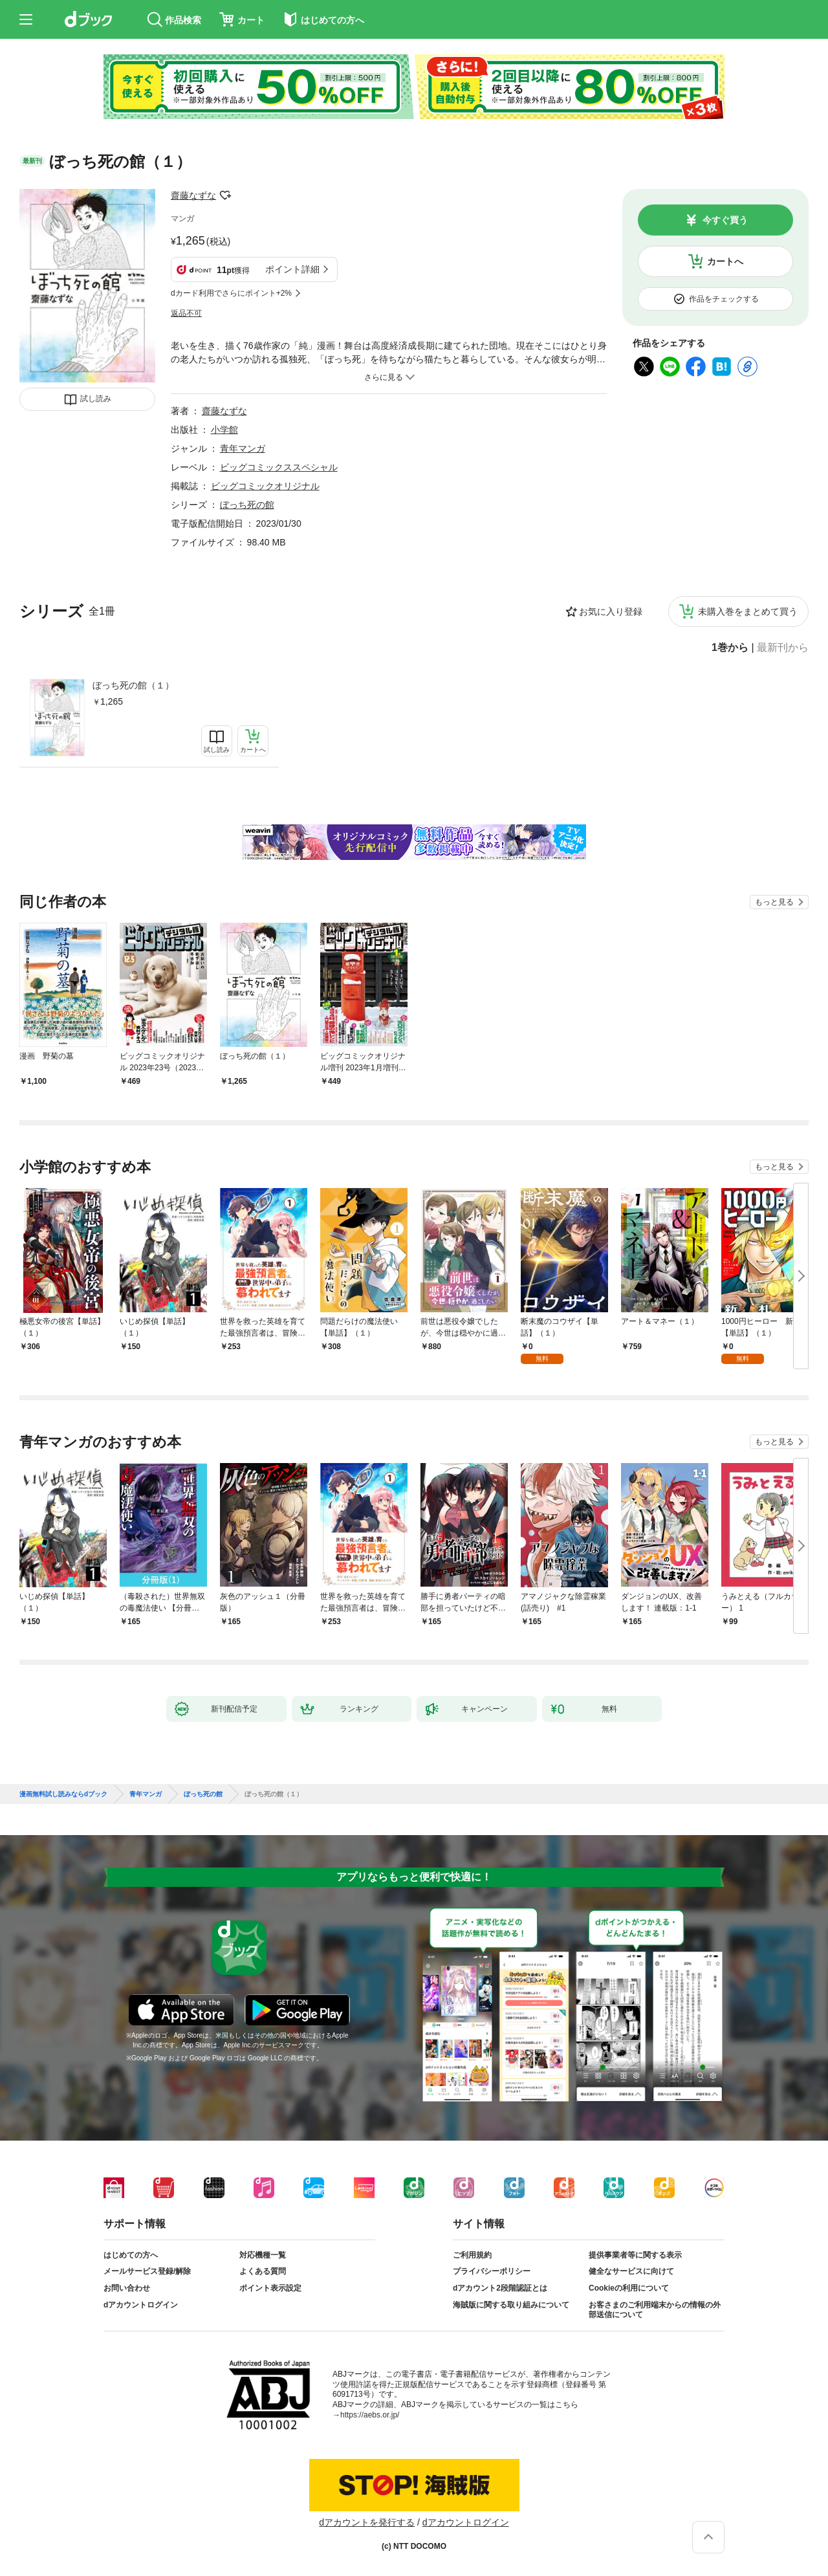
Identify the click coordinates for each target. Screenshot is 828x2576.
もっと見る (774, 902)
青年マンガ (242, 448)
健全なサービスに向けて (631, 2271)
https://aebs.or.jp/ (369, 2414)
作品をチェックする (724, 298)
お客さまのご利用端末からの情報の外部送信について (655, 2310)
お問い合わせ (127, 2288)
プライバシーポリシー (491, 2271)
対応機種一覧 (262, 2255)
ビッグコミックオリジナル (265, 486)
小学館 (224, 429)
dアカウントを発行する (367, 2522)
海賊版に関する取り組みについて (511, 2304)
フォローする (225, 195)
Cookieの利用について (629, 2288)
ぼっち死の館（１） (133, 685)
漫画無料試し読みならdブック (63, 1794)
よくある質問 (262, 2271)
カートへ (725, 261)
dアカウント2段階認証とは (500, 2288)
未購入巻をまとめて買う (748, 611)
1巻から (730, 648)
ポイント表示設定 (270, 2288)
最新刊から (783, 648)
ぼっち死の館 (247, 505)
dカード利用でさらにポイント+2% (231, 293)
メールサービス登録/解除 (147, 2271)
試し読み (95, 398)
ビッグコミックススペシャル (279, 467)
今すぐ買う (725, 220)
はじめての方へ (131, 2255)
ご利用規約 (472, 2255)
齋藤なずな (193, 195)
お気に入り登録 (610, 611)
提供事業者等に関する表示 (635, 2255)
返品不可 (186, 313)
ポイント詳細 (292, 269)
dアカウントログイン (141, 2304)
